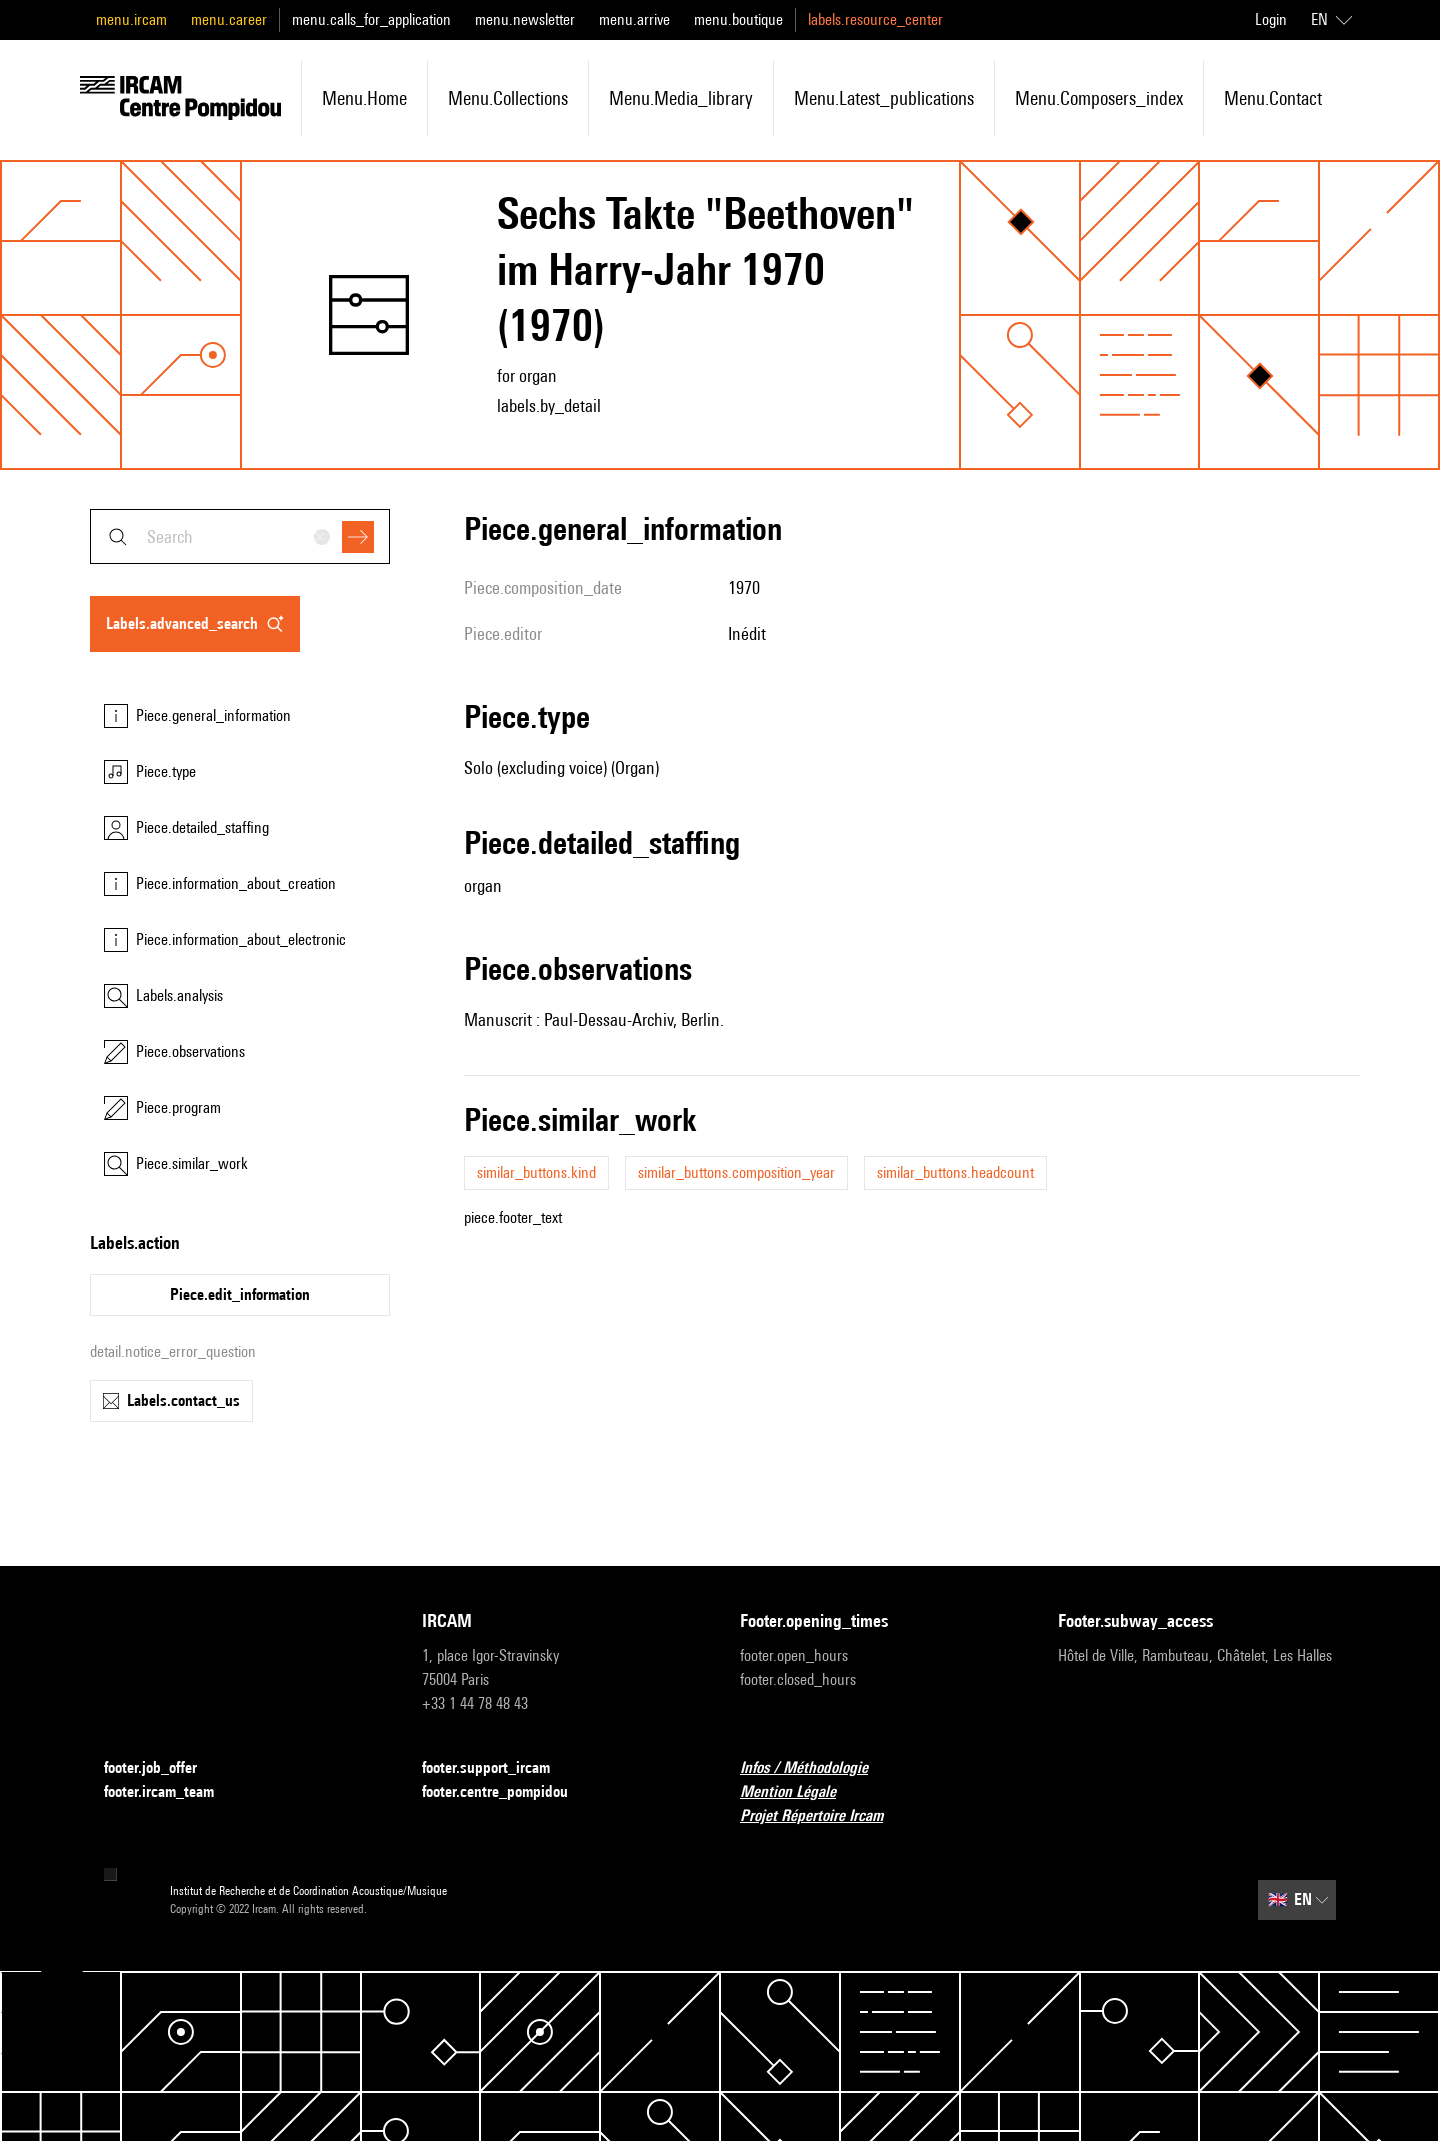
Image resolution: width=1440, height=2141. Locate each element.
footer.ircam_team (171, 1792)
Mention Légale (800, 1792)
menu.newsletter (525, 19)
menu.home (364, 98)
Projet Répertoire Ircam (823, 1816)
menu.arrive (634, 19)
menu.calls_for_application (371, 19)
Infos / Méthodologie (816, 1768)
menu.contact (1273, 98)
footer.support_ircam (498, 1768)
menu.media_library (681, 98)
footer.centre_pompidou (507, 1792)
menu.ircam (131, 19)
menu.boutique (738, 19)
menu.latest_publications (884, 98)
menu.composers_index (1099, 98)
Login (1271, 19)
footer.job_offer (162, 1768)
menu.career (229, 19)
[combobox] (240, 536)
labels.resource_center (875, 19)
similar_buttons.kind (536, 1172)
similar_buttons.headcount (955, 1172)
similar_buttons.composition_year (736, 1172)
